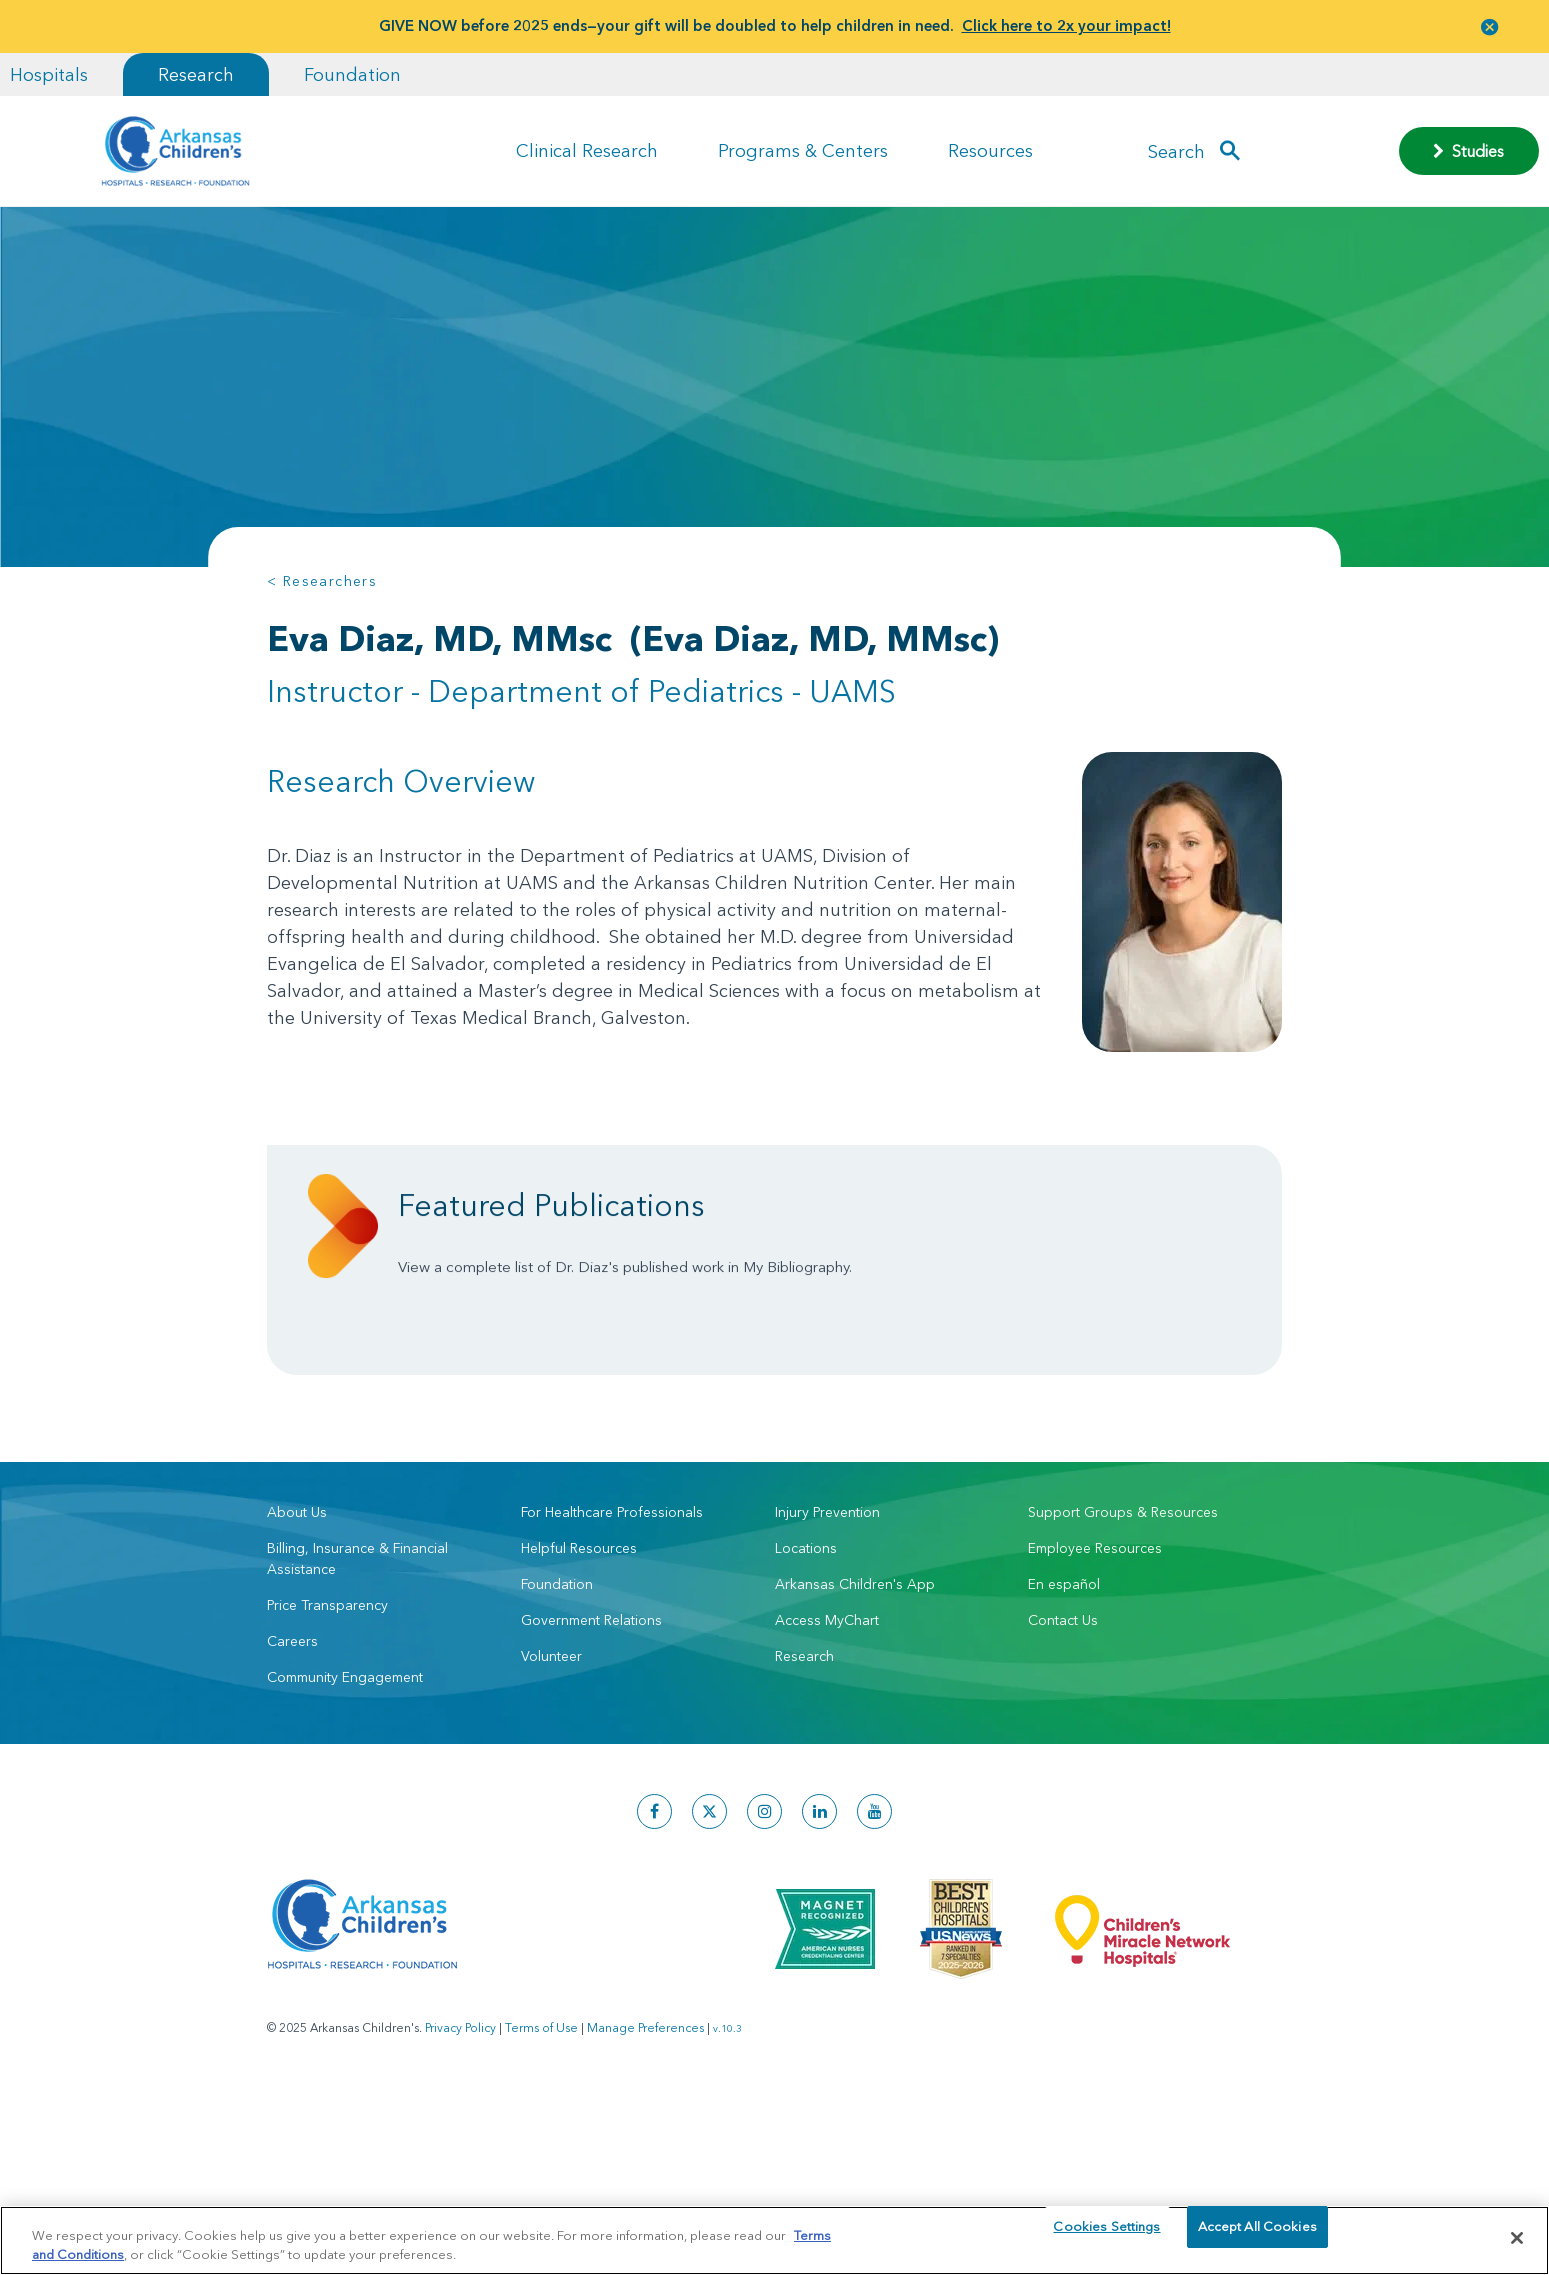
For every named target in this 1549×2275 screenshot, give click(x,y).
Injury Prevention (827, 1582)
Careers (292, 1711)
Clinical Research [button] (587, 150)
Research (196, 74)
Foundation (352, 74)
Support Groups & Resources (1123, 1582)
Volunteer (551, 1726)
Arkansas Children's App (855, 1654)
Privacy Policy (460, 2097)
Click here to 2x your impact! (1066, 25)
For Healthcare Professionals (612, 1582)
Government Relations (591, 1690)
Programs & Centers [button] (803, 150)
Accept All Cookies (1257, 2237)
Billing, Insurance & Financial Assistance (357, 1628)
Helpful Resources (579, 1618)
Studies (1468, 151)
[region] (774, 2239)
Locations (806, 1618)
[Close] (1517, 2238)
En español (1064, 1654)
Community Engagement (345, 1747)
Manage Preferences (645, 2097)
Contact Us (1063, 1690)
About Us (297, 1582)
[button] (1490, 26)
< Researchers (322, 581)
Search (1176, 150)
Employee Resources (1095, 1618)
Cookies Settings (1106, 2237)
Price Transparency (327, 1675)
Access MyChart (827, 1690)
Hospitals (49, 74)
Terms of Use (541, 2097)
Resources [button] (990, 150)
